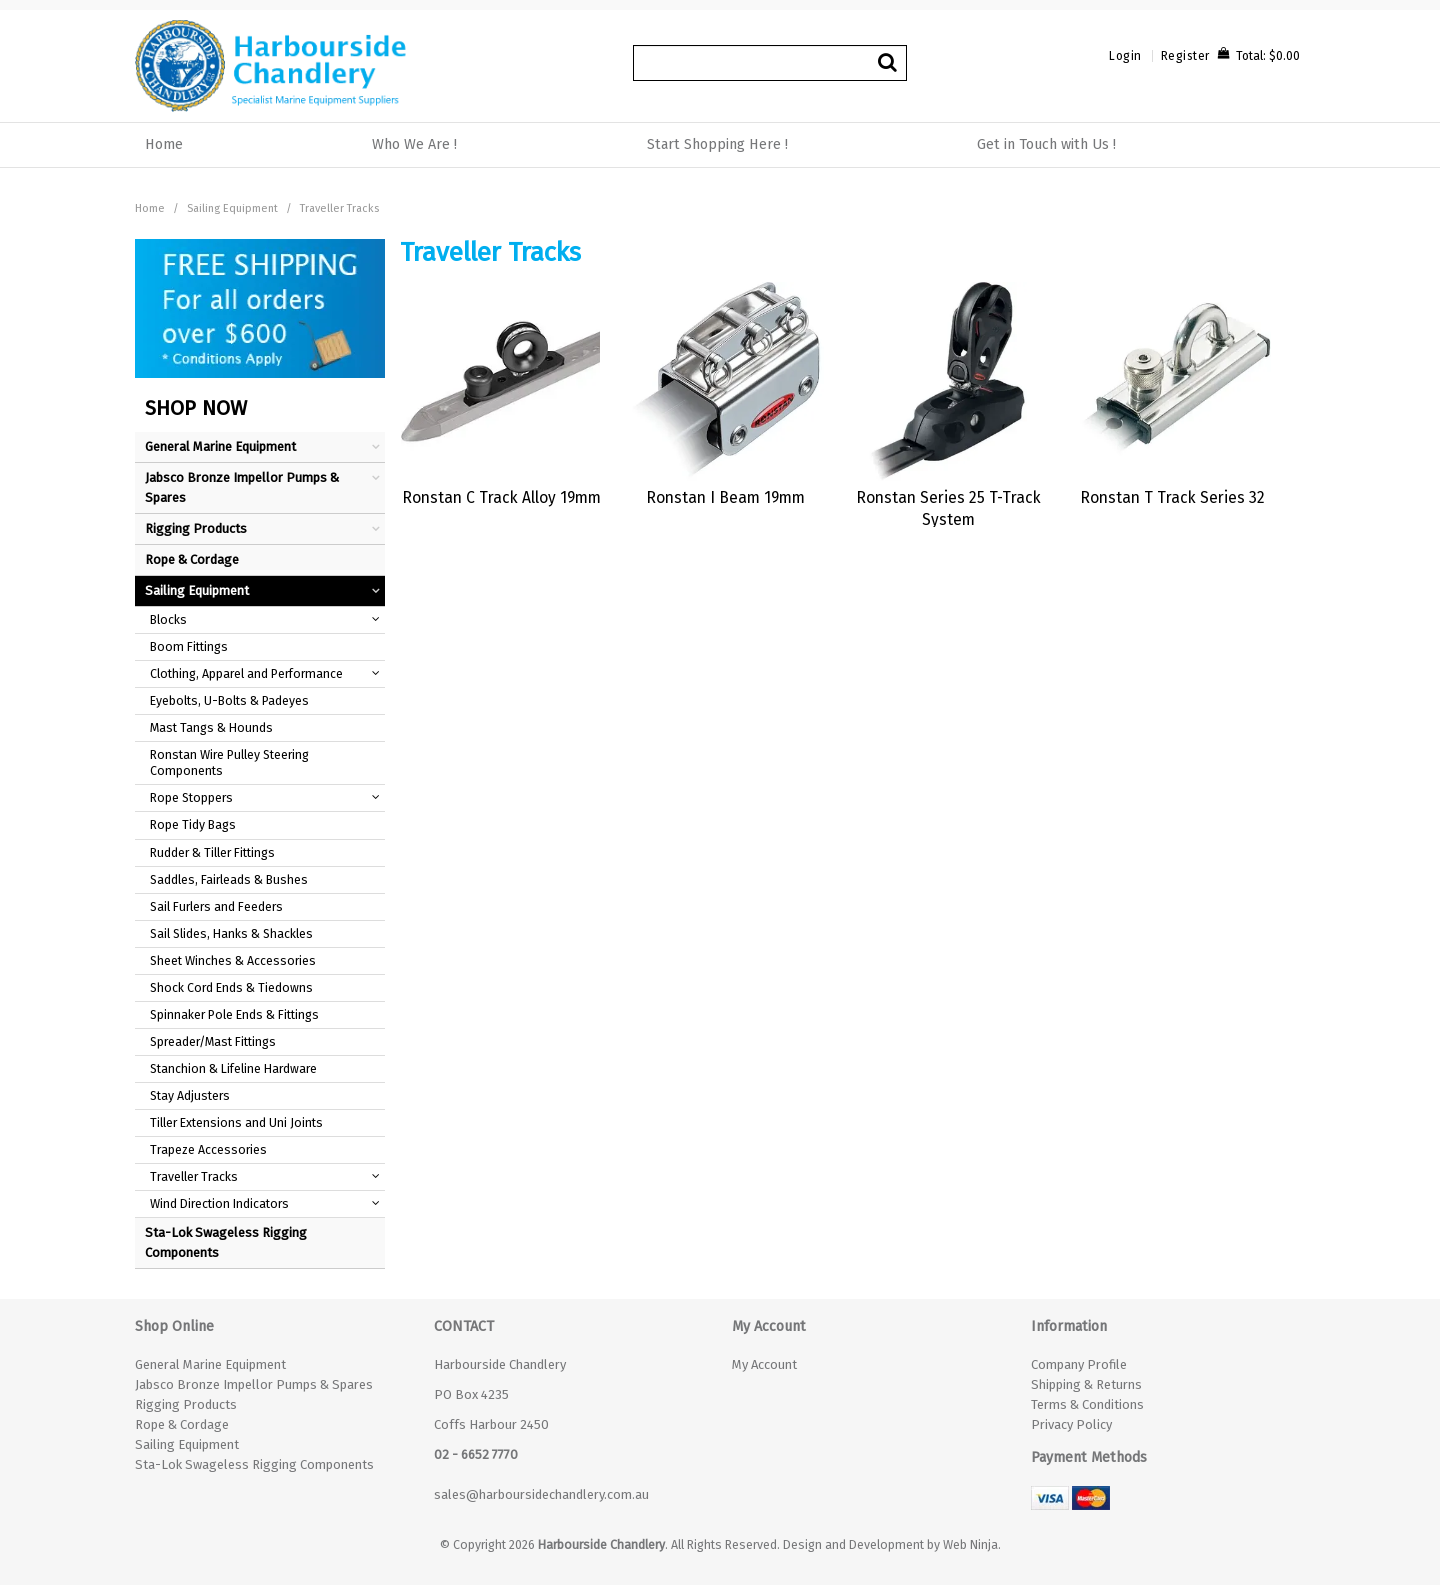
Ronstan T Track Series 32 (1172, 497)
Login (1125, 56)
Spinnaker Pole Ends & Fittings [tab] (234, 1014)
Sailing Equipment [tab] (197, 590)
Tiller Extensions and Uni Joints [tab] (236, 1122)
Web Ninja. (972, 1544)
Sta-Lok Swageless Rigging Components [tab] (226, 1242)
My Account (764, 1364)
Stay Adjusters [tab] (190, 1095)
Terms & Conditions (1087, 1404)
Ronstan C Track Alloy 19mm (501, 497)
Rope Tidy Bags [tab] (193, 824)
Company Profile (1079, 1364)
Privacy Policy (1071, 1424)
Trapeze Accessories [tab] (208, 1149)
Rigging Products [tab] (196, 528)
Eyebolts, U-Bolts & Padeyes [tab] (229, 700)
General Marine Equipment (210, 1364)
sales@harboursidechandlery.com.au (541, 1494)
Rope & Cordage (182, 1424)
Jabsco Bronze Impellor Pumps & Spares (254, 1384)
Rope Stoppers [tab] (191, 797)
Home (164, 144)
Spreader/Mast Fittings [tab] (213, 1041)
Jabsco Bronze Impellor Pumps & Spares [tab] (242, 487)
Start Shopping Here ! (717, 144)
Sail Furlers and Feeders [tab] (216, 906)
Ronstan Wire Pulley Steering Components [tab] (229, 762)
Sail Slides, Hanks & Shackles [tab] (231, 933)
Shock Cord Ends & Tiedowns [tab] (231, 987)
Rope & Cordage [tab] (192, 559)
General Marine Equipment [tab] (220, 446)
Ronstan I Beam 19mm (725, 497)
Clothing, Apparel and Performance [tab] (246, 673)
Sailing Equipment (232, 208)
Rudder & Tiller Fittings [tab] (212, 852)
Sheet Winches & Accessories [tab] (233, 960)
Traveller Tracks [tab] (194, 1176)
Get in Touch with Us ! (1046, 144)
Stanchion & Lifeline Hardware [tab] (233, 1068)
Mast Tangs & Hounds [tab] (211, 727)
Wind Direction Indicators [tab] (219, 1203)
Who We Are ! (414, 144)
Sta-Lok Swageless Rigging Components (254, 1464)
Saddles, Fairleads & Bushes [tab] (229, 879)
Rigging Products (186, 1404)
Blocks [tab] (168, 619)
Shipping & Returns (1086, 1384)
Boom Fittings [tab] (189, 646)
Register (1185, 56)
